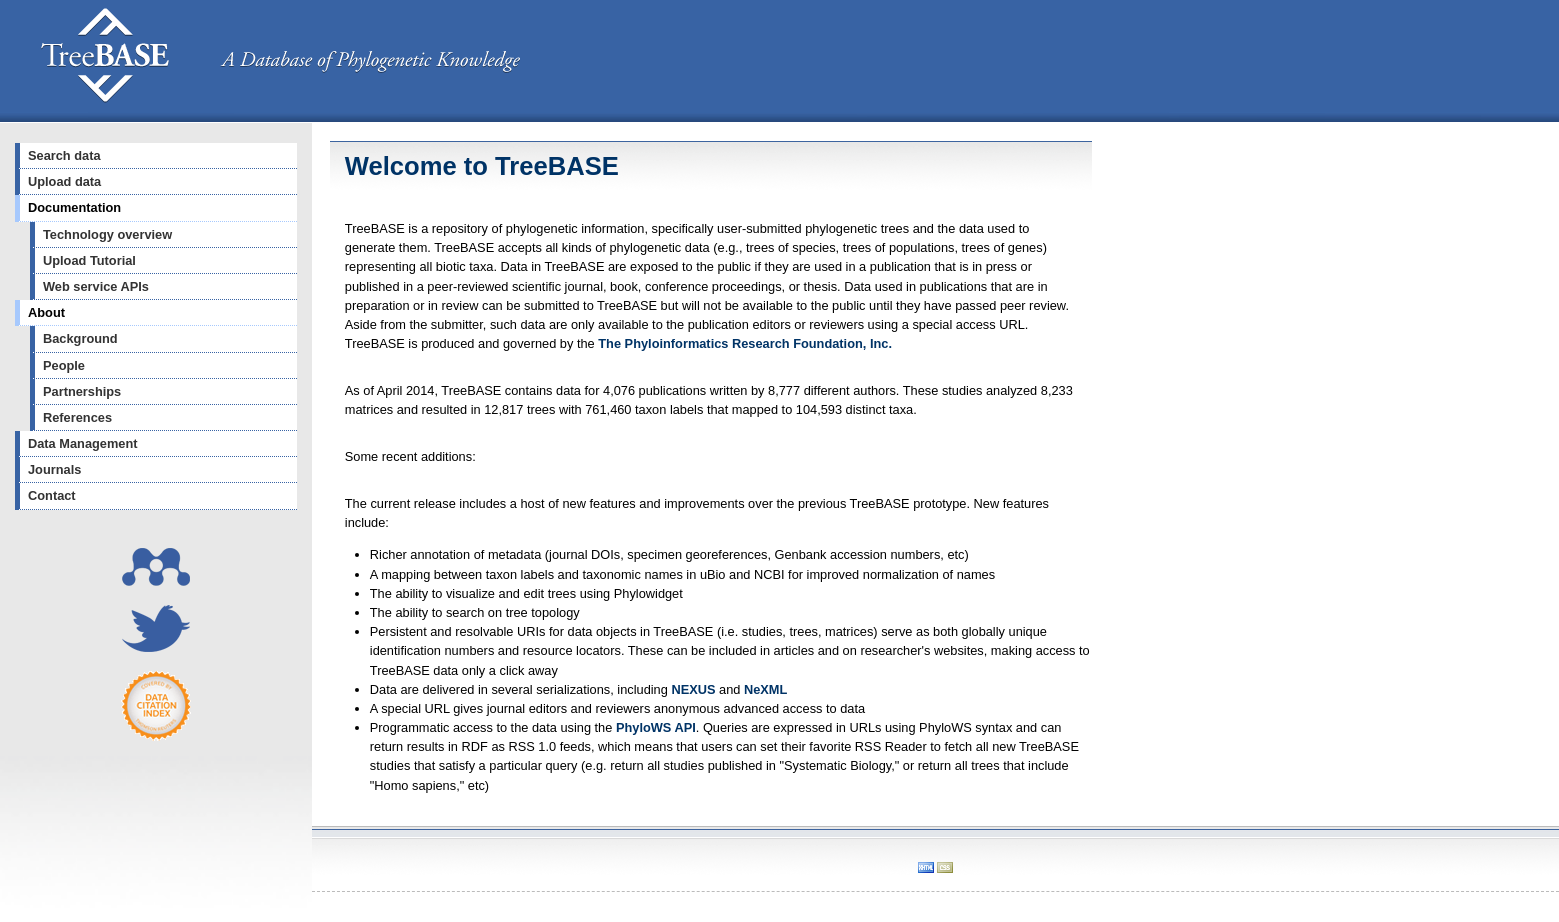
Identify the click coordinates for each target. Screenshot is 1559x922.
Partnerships (82, 391)
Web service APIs (96, 286)
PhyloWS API (656, 727)
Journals (54, 469)
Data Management (83, 443)
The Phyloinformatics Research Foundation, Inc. (745, 343)
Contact (52, 495)
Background (80, 338)
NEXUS (693, 689)
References (77, 417)
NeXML (765, 689)
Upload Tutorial (89, 260)
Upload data (64, 181)
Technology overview (107, 234)
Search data (64, 155)
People (64, 365)
